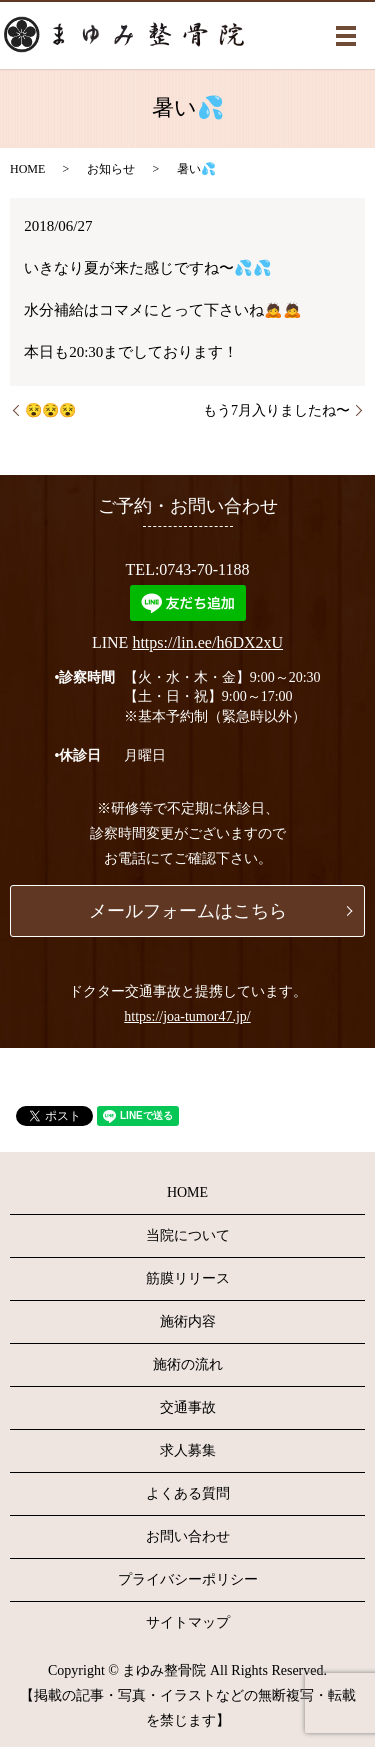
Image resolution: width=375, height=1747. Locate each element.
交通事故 (188, 1407)
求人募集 (188, 1450)
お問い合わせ (188, 1536)
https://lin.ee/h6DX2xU (207, 642)
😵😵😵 (50, 410)
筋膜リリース (188, 1278)
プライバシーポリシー (188, 1579)
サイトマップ (188, 1622)
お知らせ (111, 169)
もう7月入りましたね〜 (276, 410)
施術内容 (188, 1321)
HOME (27, 169)
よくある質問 (188, 1493)
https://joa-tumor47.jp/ (187, 1016)
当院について (188, 1235)
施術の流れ (188, 1364)
